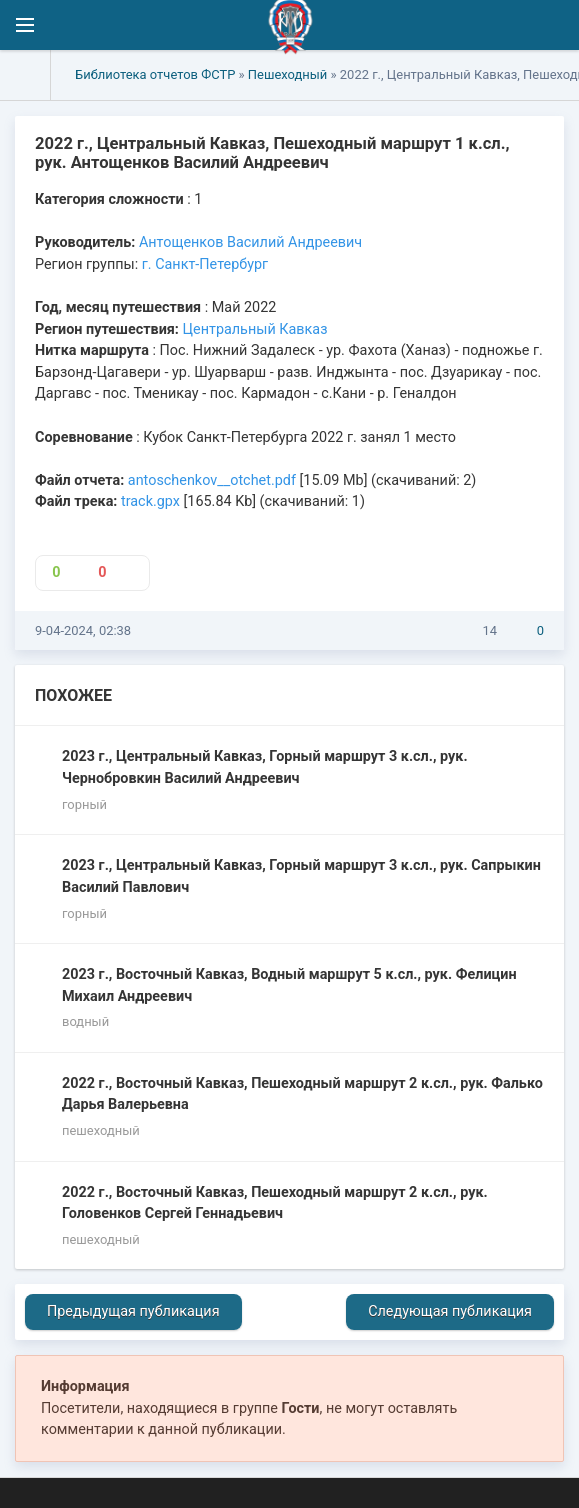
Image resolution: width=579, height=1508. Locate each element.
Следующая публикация (450, 1311)
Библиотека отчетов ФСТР (155, 74)
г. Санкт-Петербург (205, 264)
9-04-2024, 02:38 (83, 630)
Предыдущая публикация (133, 1311)
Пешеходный (288, 74)
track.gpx (150, 501)
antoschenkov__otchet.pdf (212, 480)
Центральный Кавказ (255, 329)
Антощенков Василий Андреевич (250, 242)
